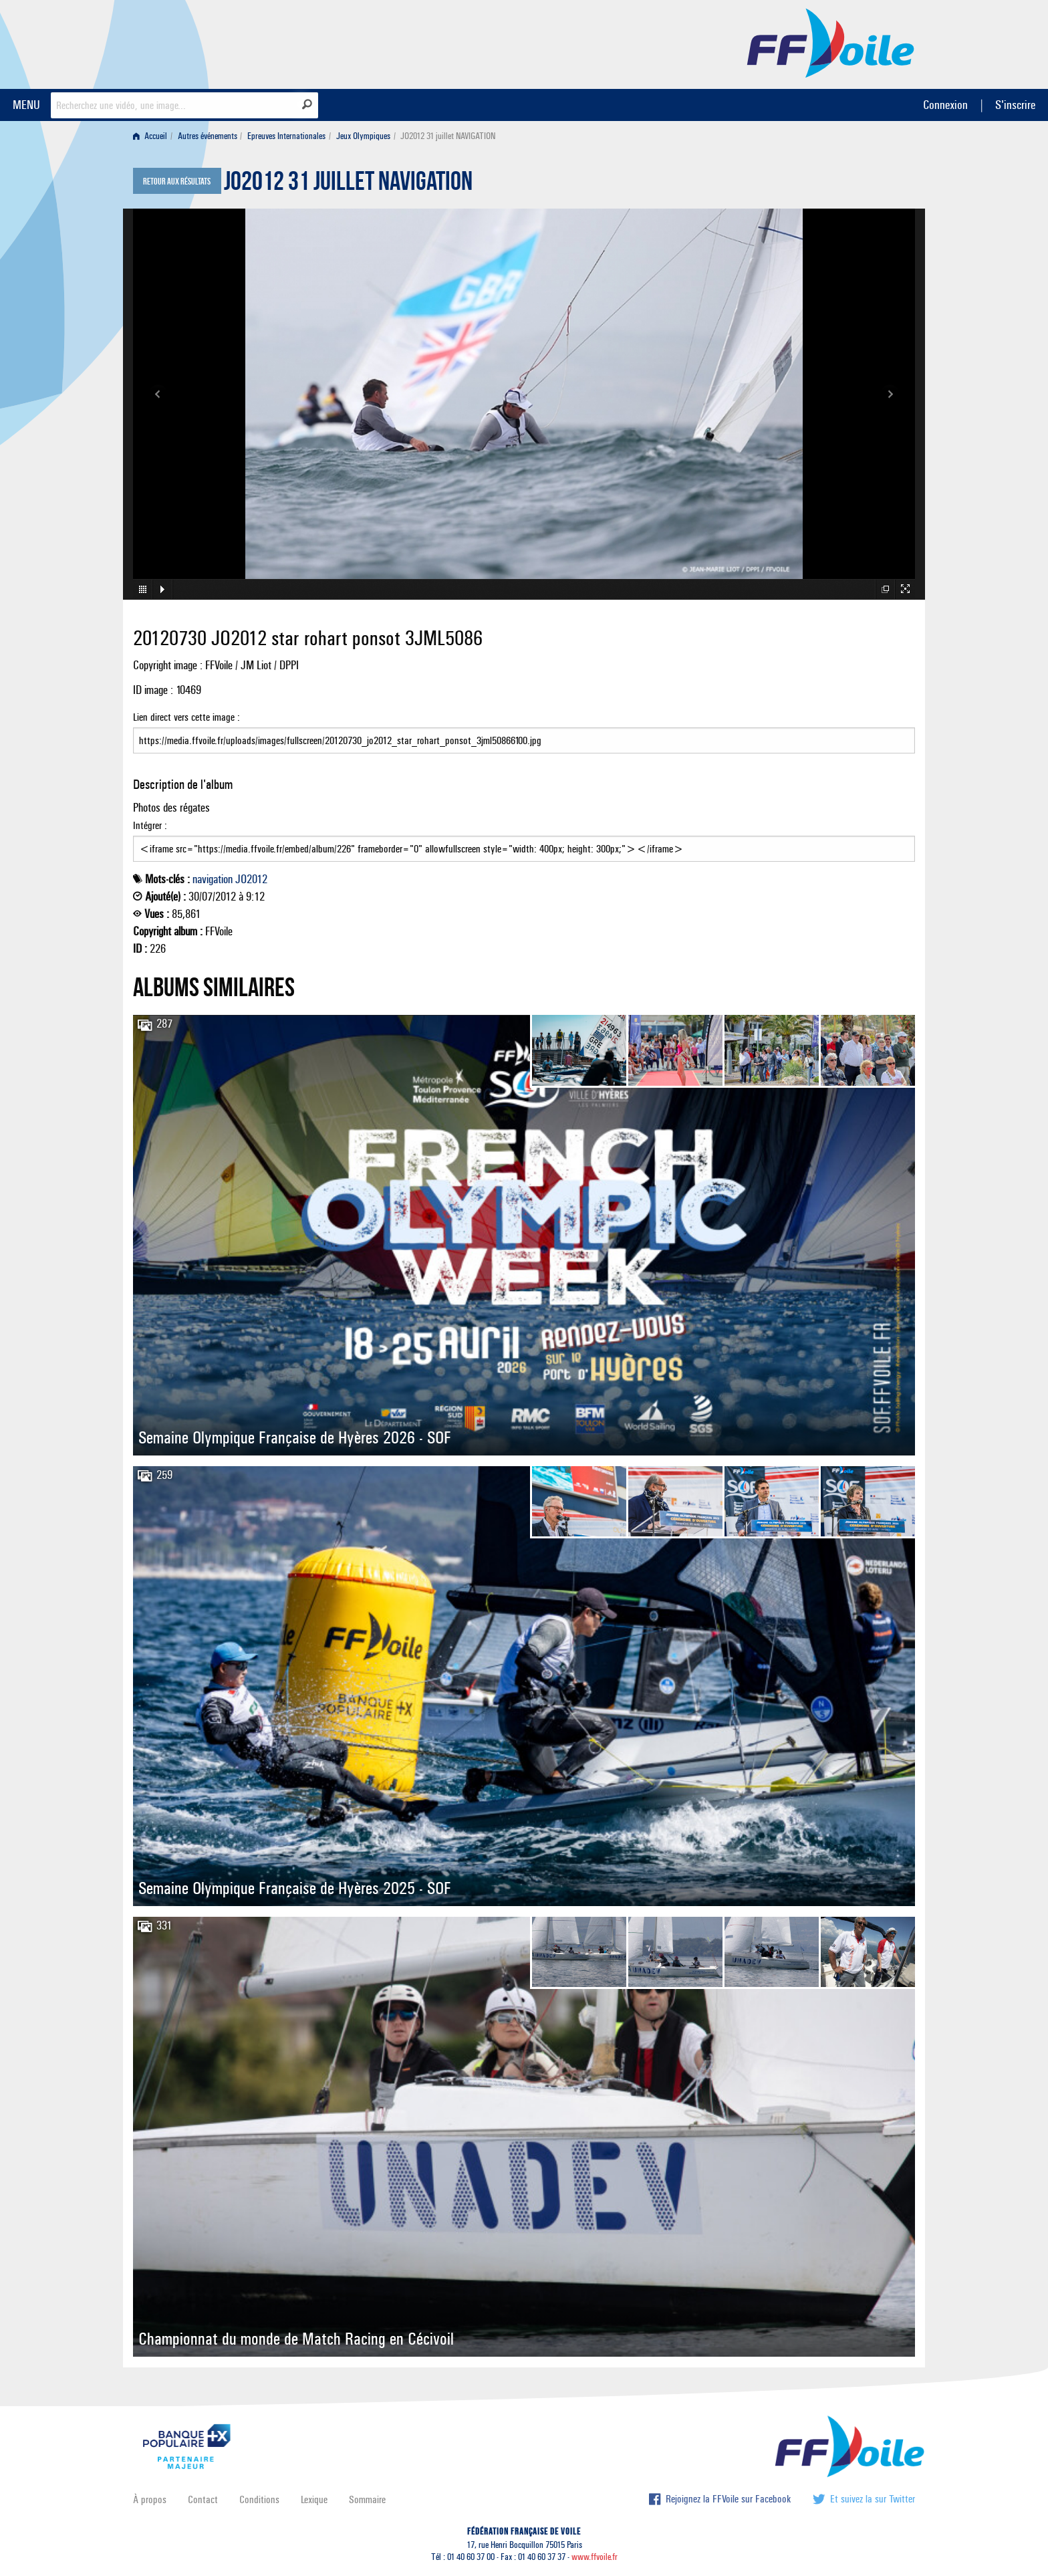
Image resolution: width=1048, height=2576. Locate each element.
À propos (149, 2499)
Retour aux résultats (177, 182)
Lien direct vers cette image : (524, 732)
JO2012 (251, 879)
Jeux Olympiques (363, 136)
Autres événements (207, 136)
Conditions (259, 2499)
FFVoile (831, 42)
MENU (26, 104)
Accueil (150, 136)
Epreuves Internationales (286, 136)
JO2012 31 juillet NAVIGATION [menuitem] (447, 136)
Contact (203, 2499)
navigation (212, 879)
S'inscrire (1015, 104)
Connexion (945, 104)
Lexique (314, 2499)
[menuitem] (152, 136)
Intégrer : (524, 840)
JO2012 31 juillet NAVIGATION (348, 184)
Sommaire (367, 2499)
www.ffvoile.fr (594, 2557)
